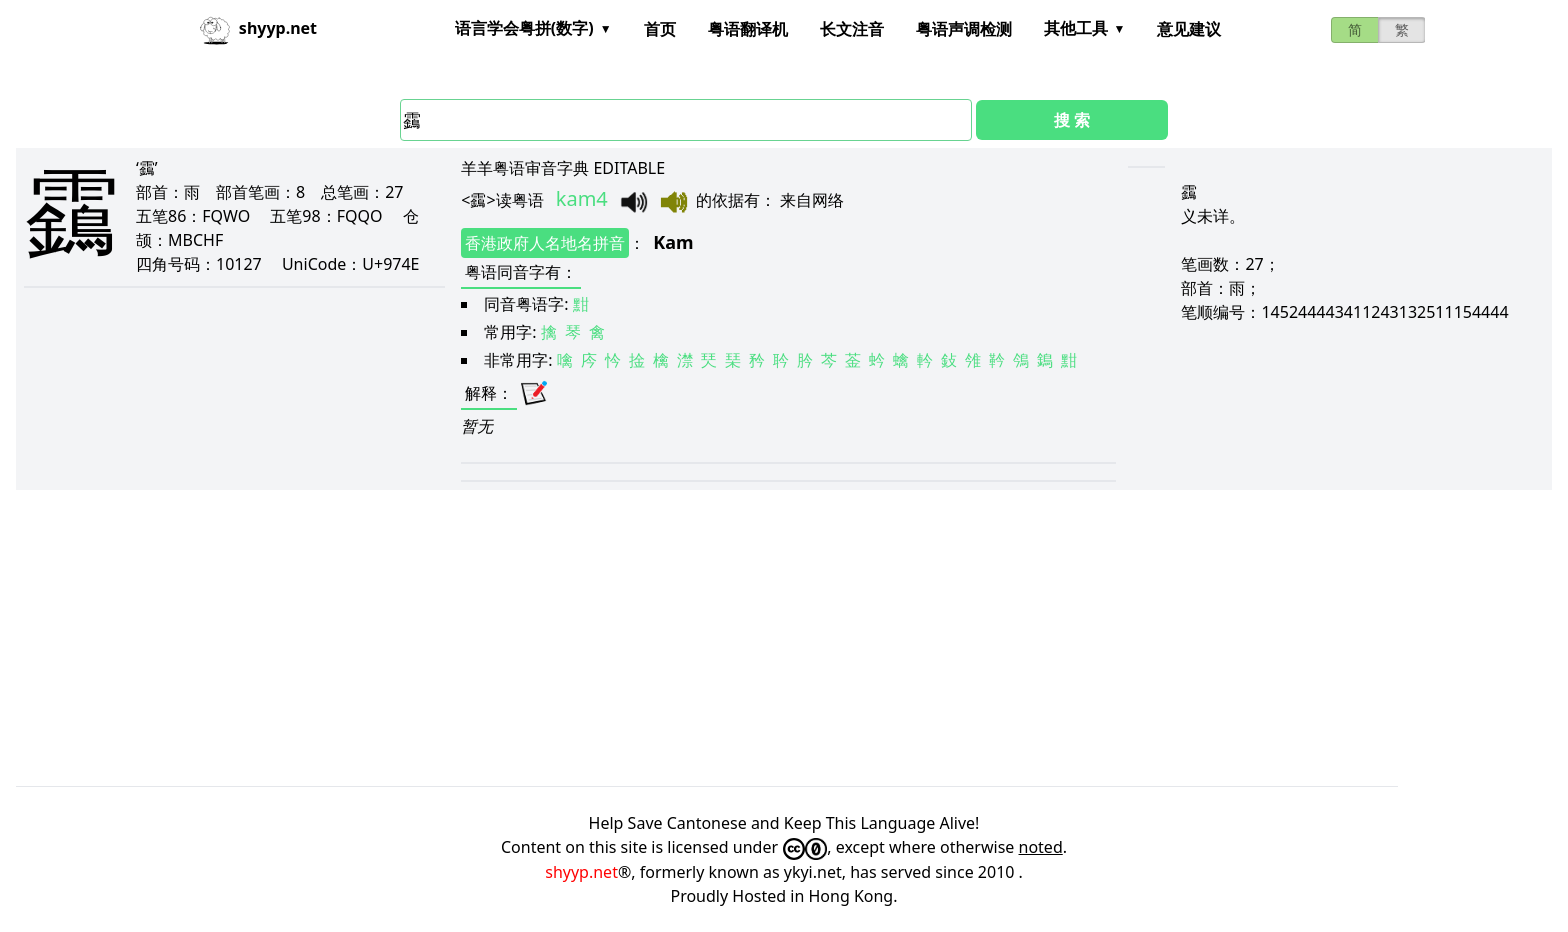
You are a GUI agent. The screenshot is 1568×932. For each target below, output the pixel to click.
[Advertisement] (616, 638)
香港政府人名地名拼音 (545, 243)
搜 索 (1072, 120)
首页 (660, 29)
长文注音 (852, 29)
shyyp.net (581, 872)
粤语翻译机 (748, 29)
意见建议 (1189, 29)
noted (1041, 847)
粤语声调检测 (964, 29)
